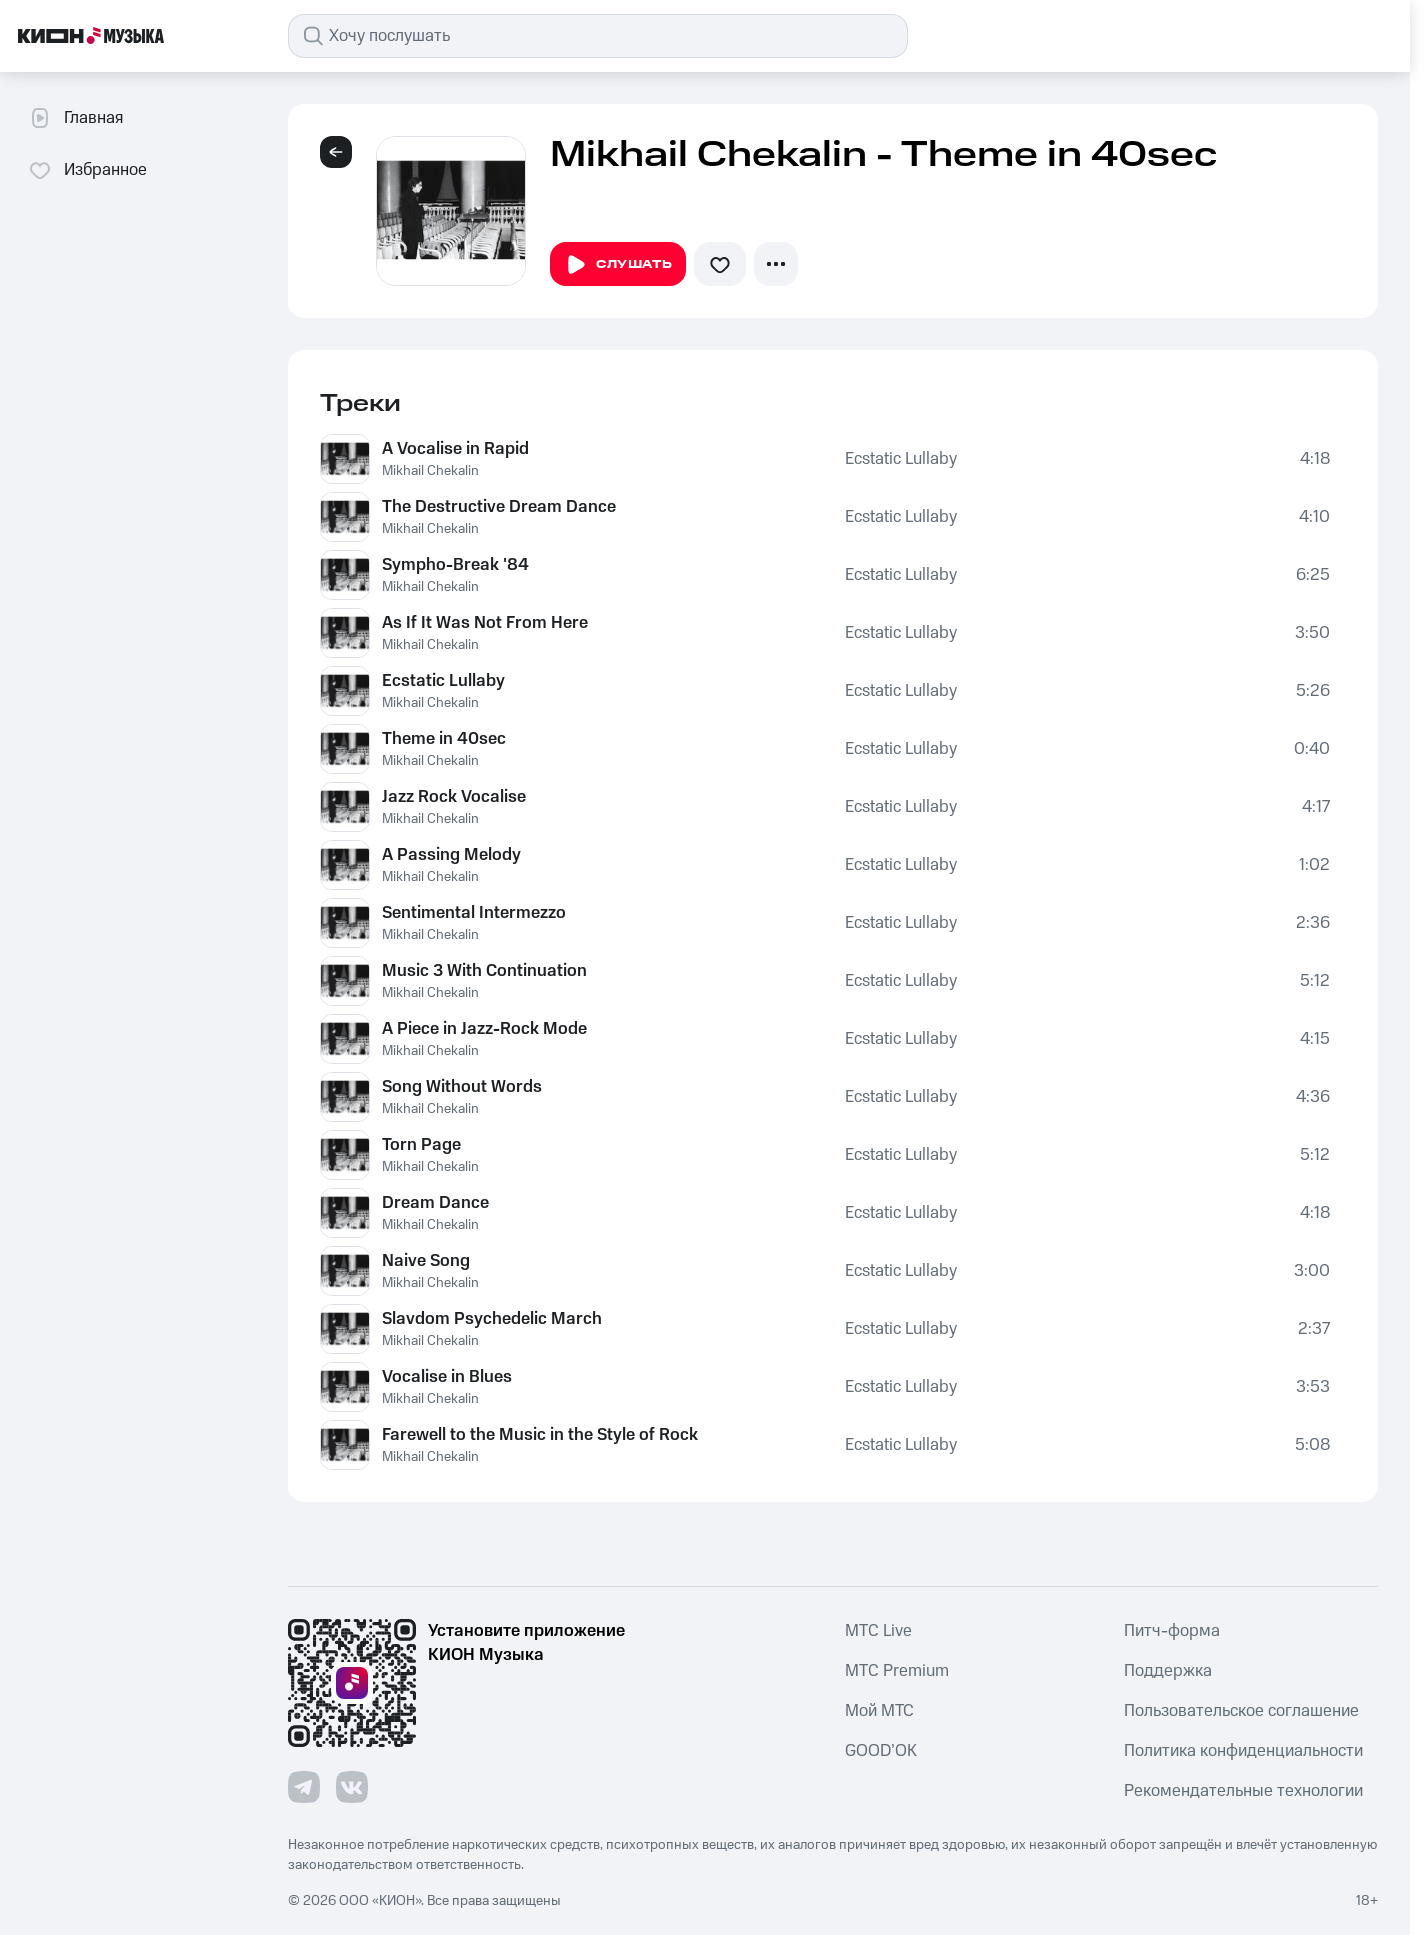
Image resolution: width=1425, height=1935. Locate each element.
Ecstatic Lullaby (901, 459)
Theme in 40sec (444, 739)
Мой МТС (879, 1711)
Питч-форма (1172, 1631)
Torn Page (421, 1145)
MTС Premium (897, 1671)
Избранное (87, 170)
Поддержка (1168, 1671)
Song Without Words (462, 1087)
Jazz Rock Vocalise (454, 797)
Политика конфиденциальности (1243, 1751)
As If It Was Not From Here (485, 623)
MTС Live (878, 1631)
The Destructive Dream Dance (499, 507)
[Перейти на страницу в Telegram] (304, 1787)
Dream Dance (435, 1203)
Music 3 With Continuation (484, 971)
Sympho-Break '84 (455, 565)
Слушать (618, 265)
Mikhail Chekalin (430, 471)
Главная (75, 118)
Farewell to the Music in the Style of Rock (540, 1435)
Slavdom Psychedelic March (492, 1319)
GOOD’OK (881, 1751)
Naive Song (426, 1261)
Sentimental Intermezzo (474, 913)
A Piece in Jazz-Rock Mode (484, 1029)
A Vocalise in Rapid (455, 449)
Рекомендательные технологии (1243, 1791)
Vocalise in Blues (447, 1377)
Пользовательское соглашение (1241, 1711)
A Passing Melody (451, 855)
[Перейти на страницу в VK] (352, 1787)
